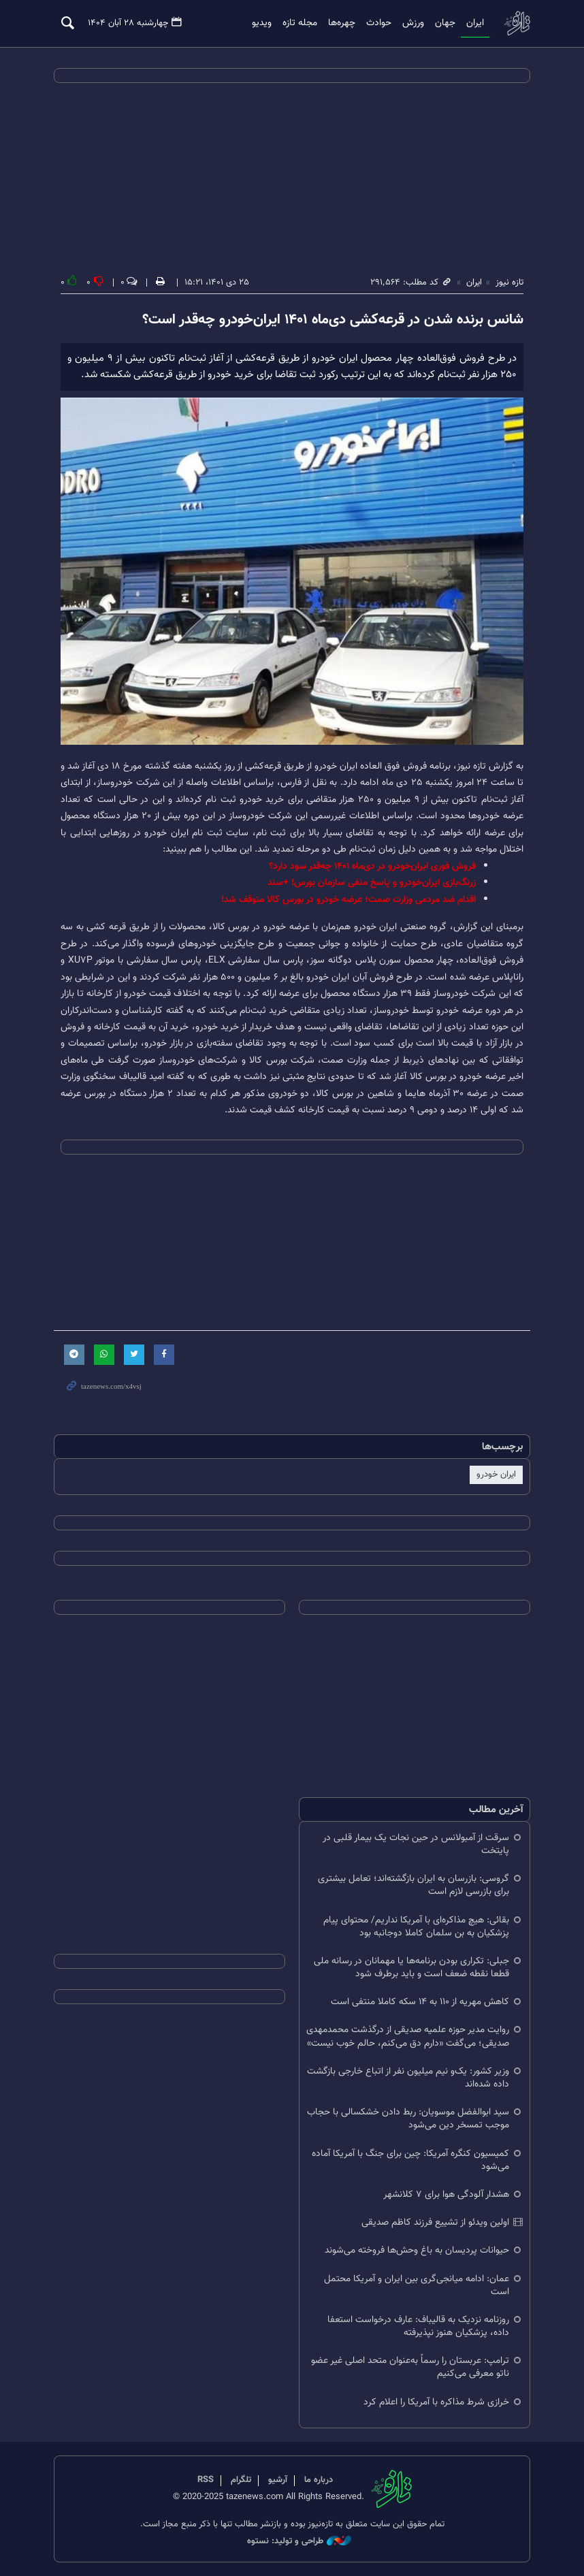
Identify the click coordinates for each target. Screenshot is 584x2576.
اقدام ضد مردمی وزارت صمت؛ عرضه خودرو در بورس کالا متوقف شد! (348, 899)
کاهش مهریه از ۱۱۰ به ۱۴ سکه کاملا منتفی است (420, 2002)
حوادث (378, 23)
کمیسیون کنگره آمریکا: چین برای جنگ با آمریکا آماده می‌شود (410, 2159)
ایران (475, 23)
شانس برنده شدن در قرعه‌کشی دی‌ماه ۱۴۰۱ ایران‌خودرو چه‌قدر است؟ (332, 320)
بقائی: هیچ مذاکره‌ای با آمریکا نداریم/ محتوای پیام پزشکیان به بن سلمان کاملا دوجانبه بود (416, 1926)
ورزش (413, 23)
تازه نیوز (516, 23)
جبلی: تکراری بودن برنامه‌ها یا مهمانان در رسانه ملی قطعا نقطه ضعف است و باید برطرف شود (411, 1967)
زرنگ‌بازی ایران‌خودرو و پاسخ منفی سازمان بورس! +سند (371, 882)
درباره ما (318, 2480)
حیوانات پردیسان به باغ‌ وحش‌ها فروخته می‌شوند (417, 2250)
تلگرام (241, 2480)
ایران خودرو (496, 1474)
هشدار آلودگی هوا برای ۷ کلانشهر (446, 2194)
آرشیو (277, 2480)
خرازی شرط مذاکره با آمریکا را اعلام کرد (436, 2401)
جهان (445, 23)
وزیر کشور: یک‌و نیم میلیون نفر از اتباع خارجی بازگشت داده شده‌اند (408, 2077)
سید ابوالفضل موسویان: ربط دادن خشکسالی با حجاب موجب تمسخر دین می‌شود (408, 2118)
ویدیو (262, 23)
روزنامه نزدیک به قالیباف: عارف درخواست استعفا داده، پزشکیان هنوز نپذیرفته (418, 2326)
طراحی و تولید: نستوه (299, 2541)
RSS (205, 2480)
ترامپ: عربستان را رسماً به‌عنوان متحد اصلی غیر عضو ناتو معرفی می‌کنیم (410, 2367)
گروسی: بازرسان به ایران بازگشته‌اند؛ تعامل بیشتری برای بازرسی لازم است (413, 1885)
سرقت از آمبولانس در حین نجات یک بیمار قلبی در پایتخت (416, 1844)
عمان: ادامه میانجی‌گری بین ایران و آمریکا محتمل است (416, 2284)
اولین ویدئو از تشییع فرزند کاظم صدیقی (435, 2222)
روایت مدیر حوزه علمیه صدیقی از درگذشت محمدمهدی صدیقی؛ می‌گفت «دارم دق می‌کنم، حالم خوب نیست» (407, 2036)
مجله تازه (299, 23)
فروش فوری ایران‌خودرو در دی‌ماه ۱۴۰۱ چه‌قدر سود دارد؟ (372, 866)
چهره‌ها (341, 23)
